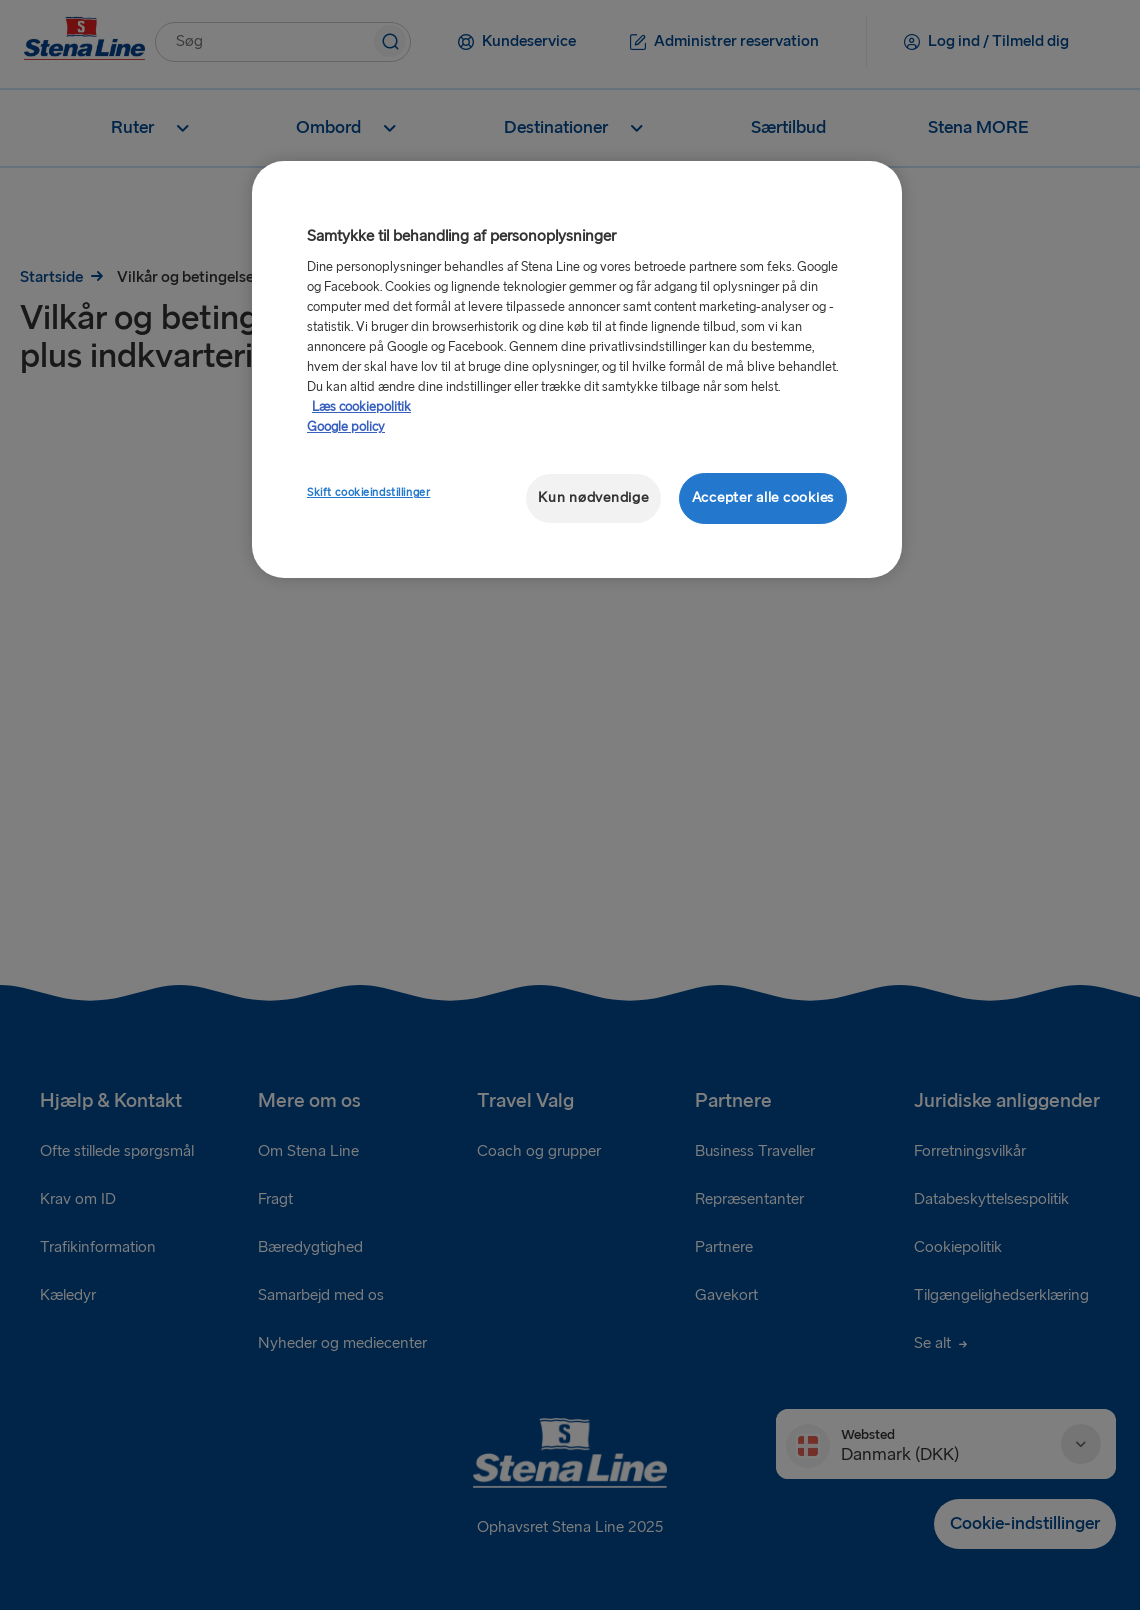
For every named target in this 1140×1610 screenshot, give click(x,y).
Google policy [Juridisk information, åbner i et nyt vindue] (346, 427)
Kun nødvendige (593, 497)
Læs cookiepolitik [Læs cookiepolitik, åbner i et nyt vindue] (361, 407)
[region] (577, 369)
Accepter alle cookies (763, 497)
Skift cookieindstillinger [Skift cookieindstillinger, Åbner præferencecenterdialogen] (368, 492)
